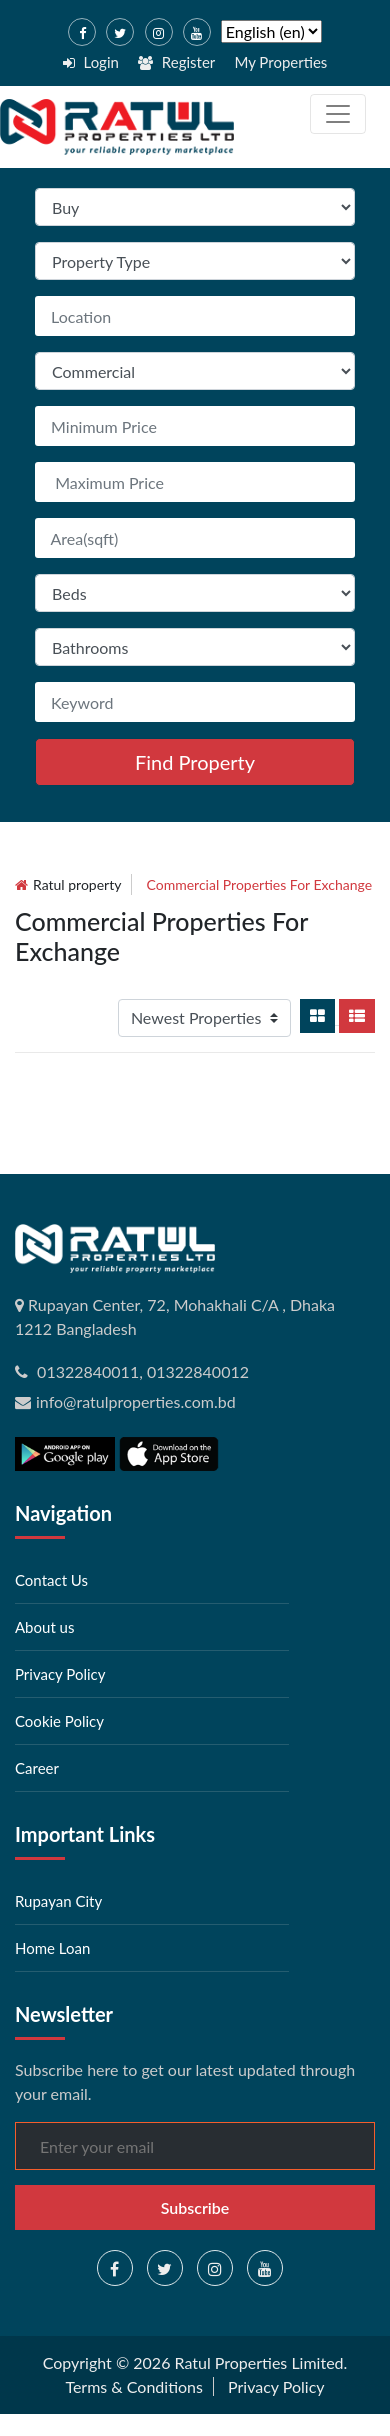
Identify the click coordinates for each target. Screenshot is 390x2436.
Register (176, 62)
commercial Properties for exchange (260, 884)
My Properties (280, 62)
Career (37, 1768)
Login (91, 62)
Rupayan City (58, 1901)
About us (44, 1627)
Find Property (195, 762)
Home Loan (52, 1948)
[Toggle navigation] (338, 114)
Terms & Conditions (134, 2386)
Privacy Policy (60, 1674)
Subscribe (195, 2207)
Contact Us (51, 1580)
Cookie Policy (59, 1721)
